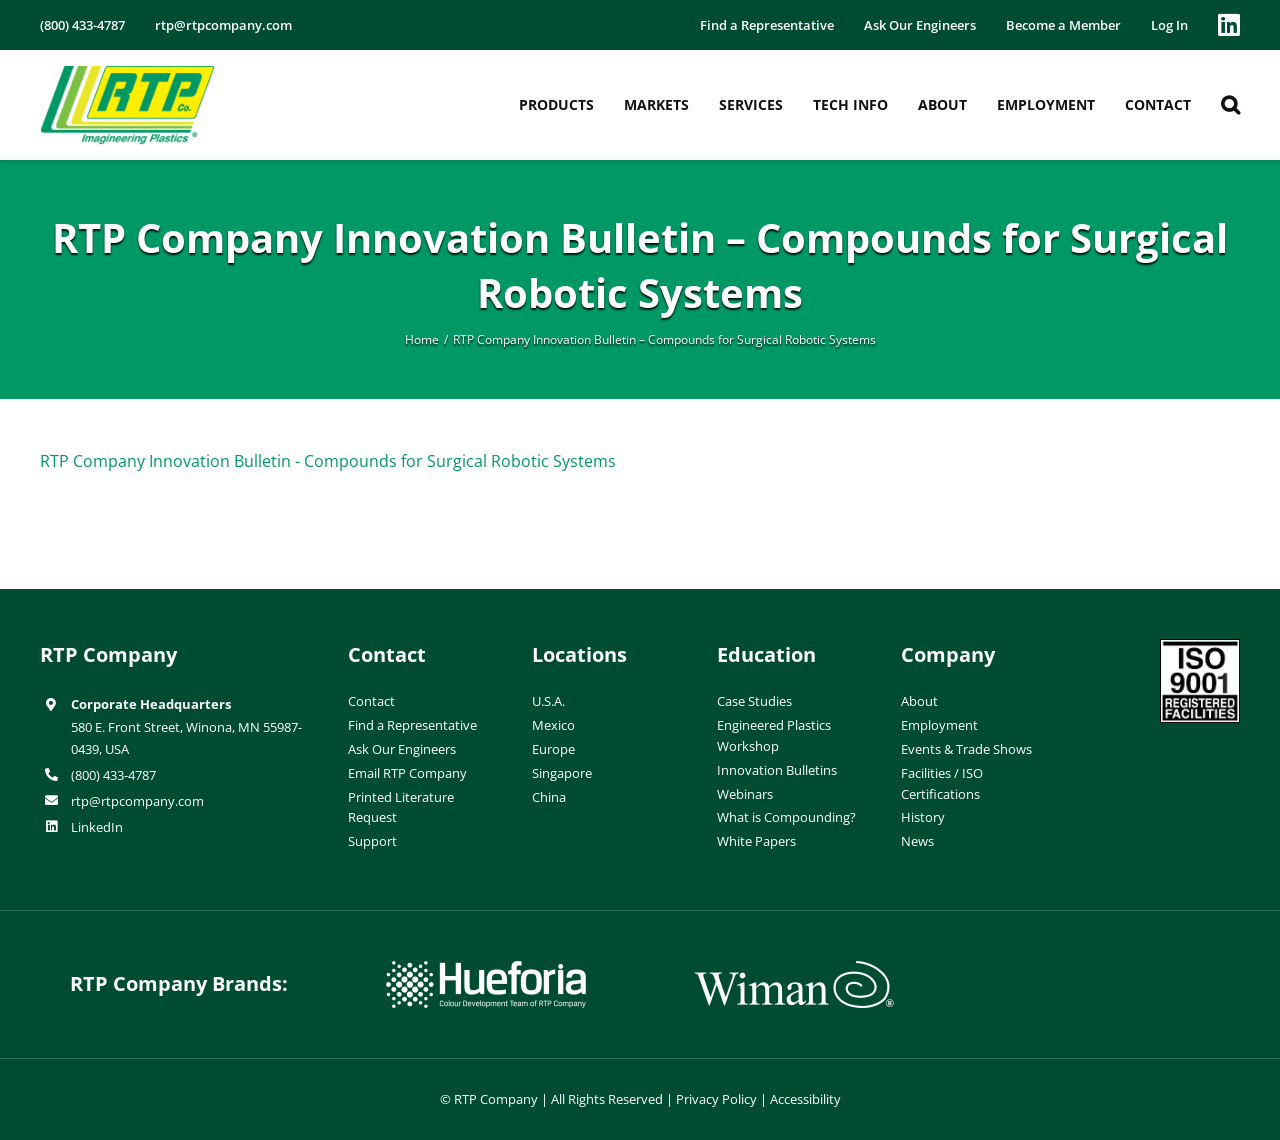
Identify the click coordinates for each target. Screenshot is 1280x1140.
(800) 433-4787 (113, 775)
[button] (1230, 105)
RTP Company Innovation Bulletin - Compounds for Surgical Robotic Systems (328, 461)
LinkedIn (97, 827)
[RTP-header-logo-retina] (127, 73)
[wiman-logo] (794, 969)
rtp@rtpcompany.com (137, 801)
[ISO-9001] (1200, 647)
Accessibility (805, 1099)
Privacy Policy (716, 1099)
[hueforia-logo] (486, 969)
